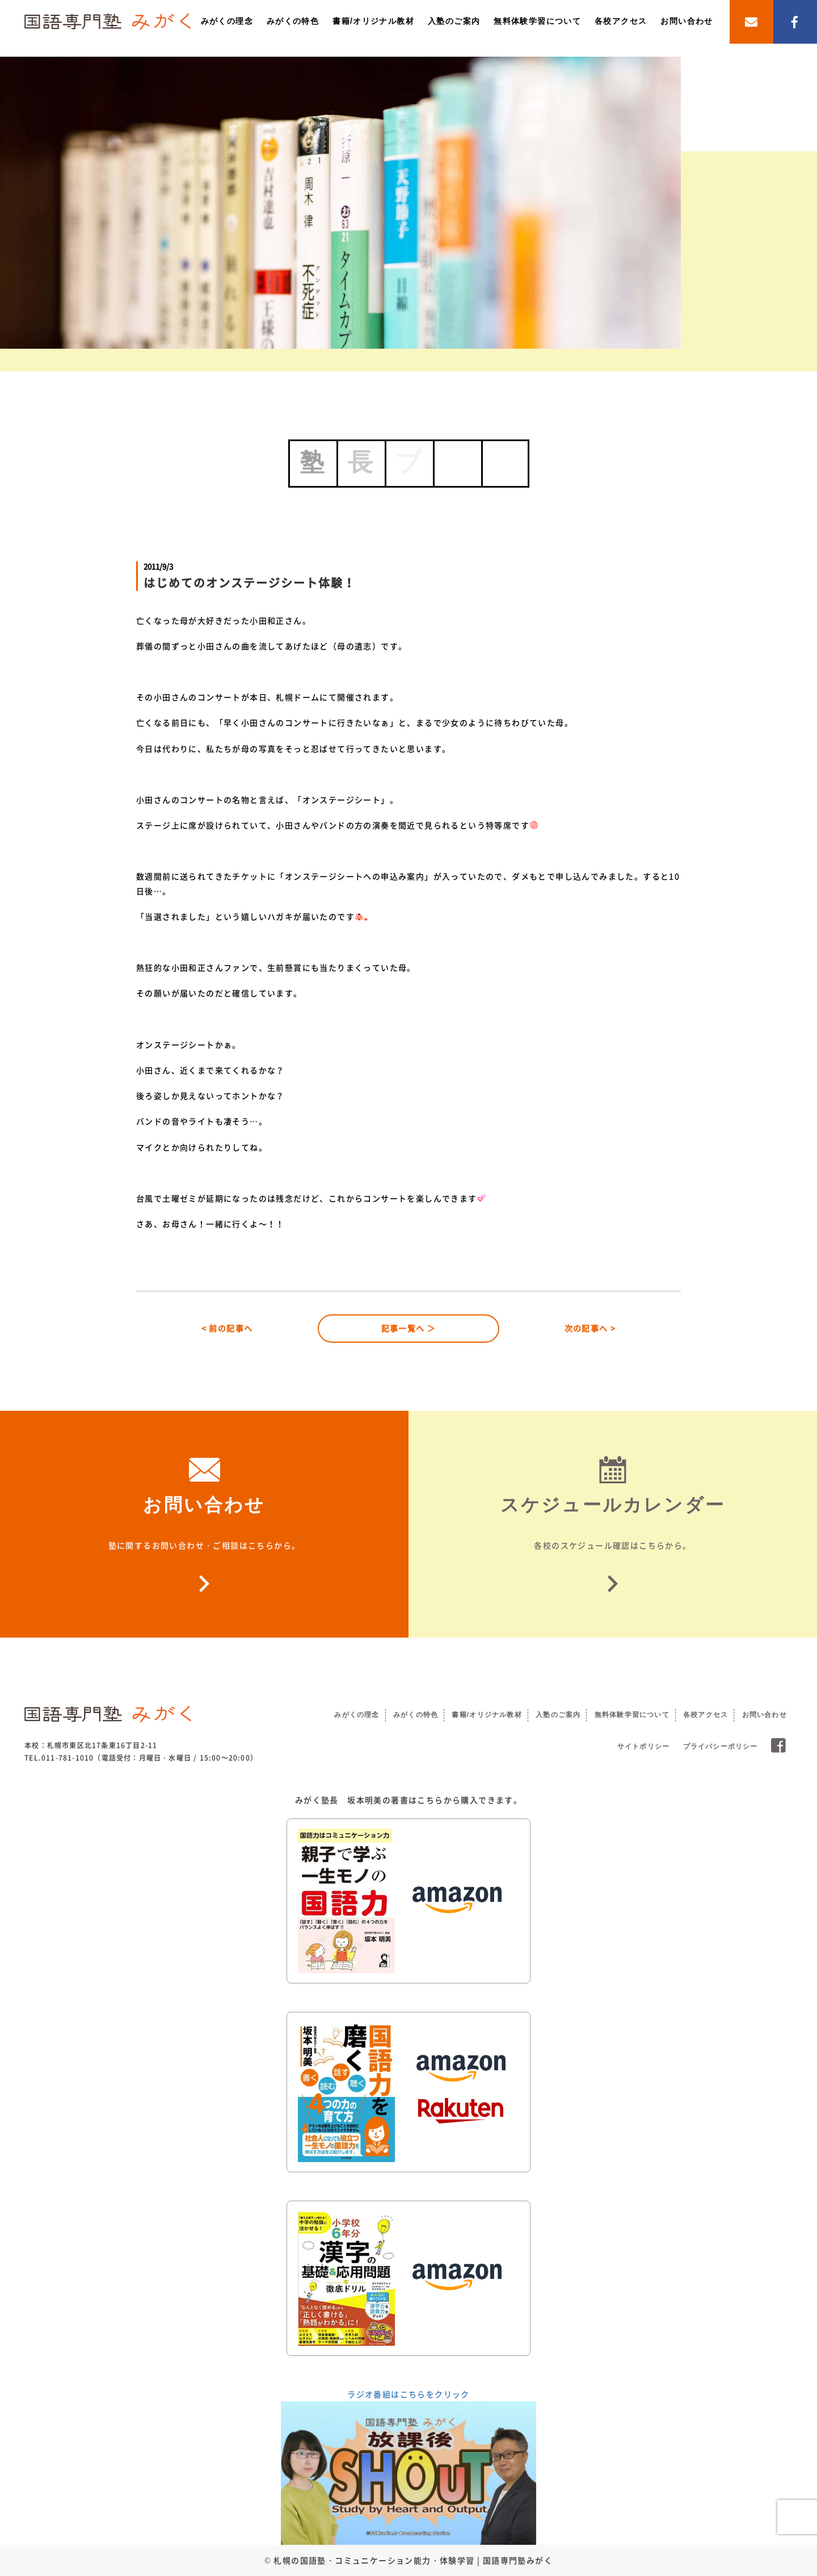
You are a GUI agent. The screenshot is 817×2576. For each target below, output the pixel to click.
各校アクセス (621, 21)
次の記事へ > (590, 1328)
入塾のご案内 (454, 21)
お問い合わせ (686, 21)
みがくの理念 (227, 21)
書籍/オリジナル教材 (373, 21)
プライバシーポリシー (720, 1746)
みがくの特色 (293, 21)
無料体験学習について (537, 21)
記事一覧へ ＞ (408, 1328)
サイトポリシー (643, 1746)
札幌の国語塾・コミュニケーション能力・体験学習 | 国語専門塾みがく (413, 2560)
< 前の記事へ (227, 1328)
